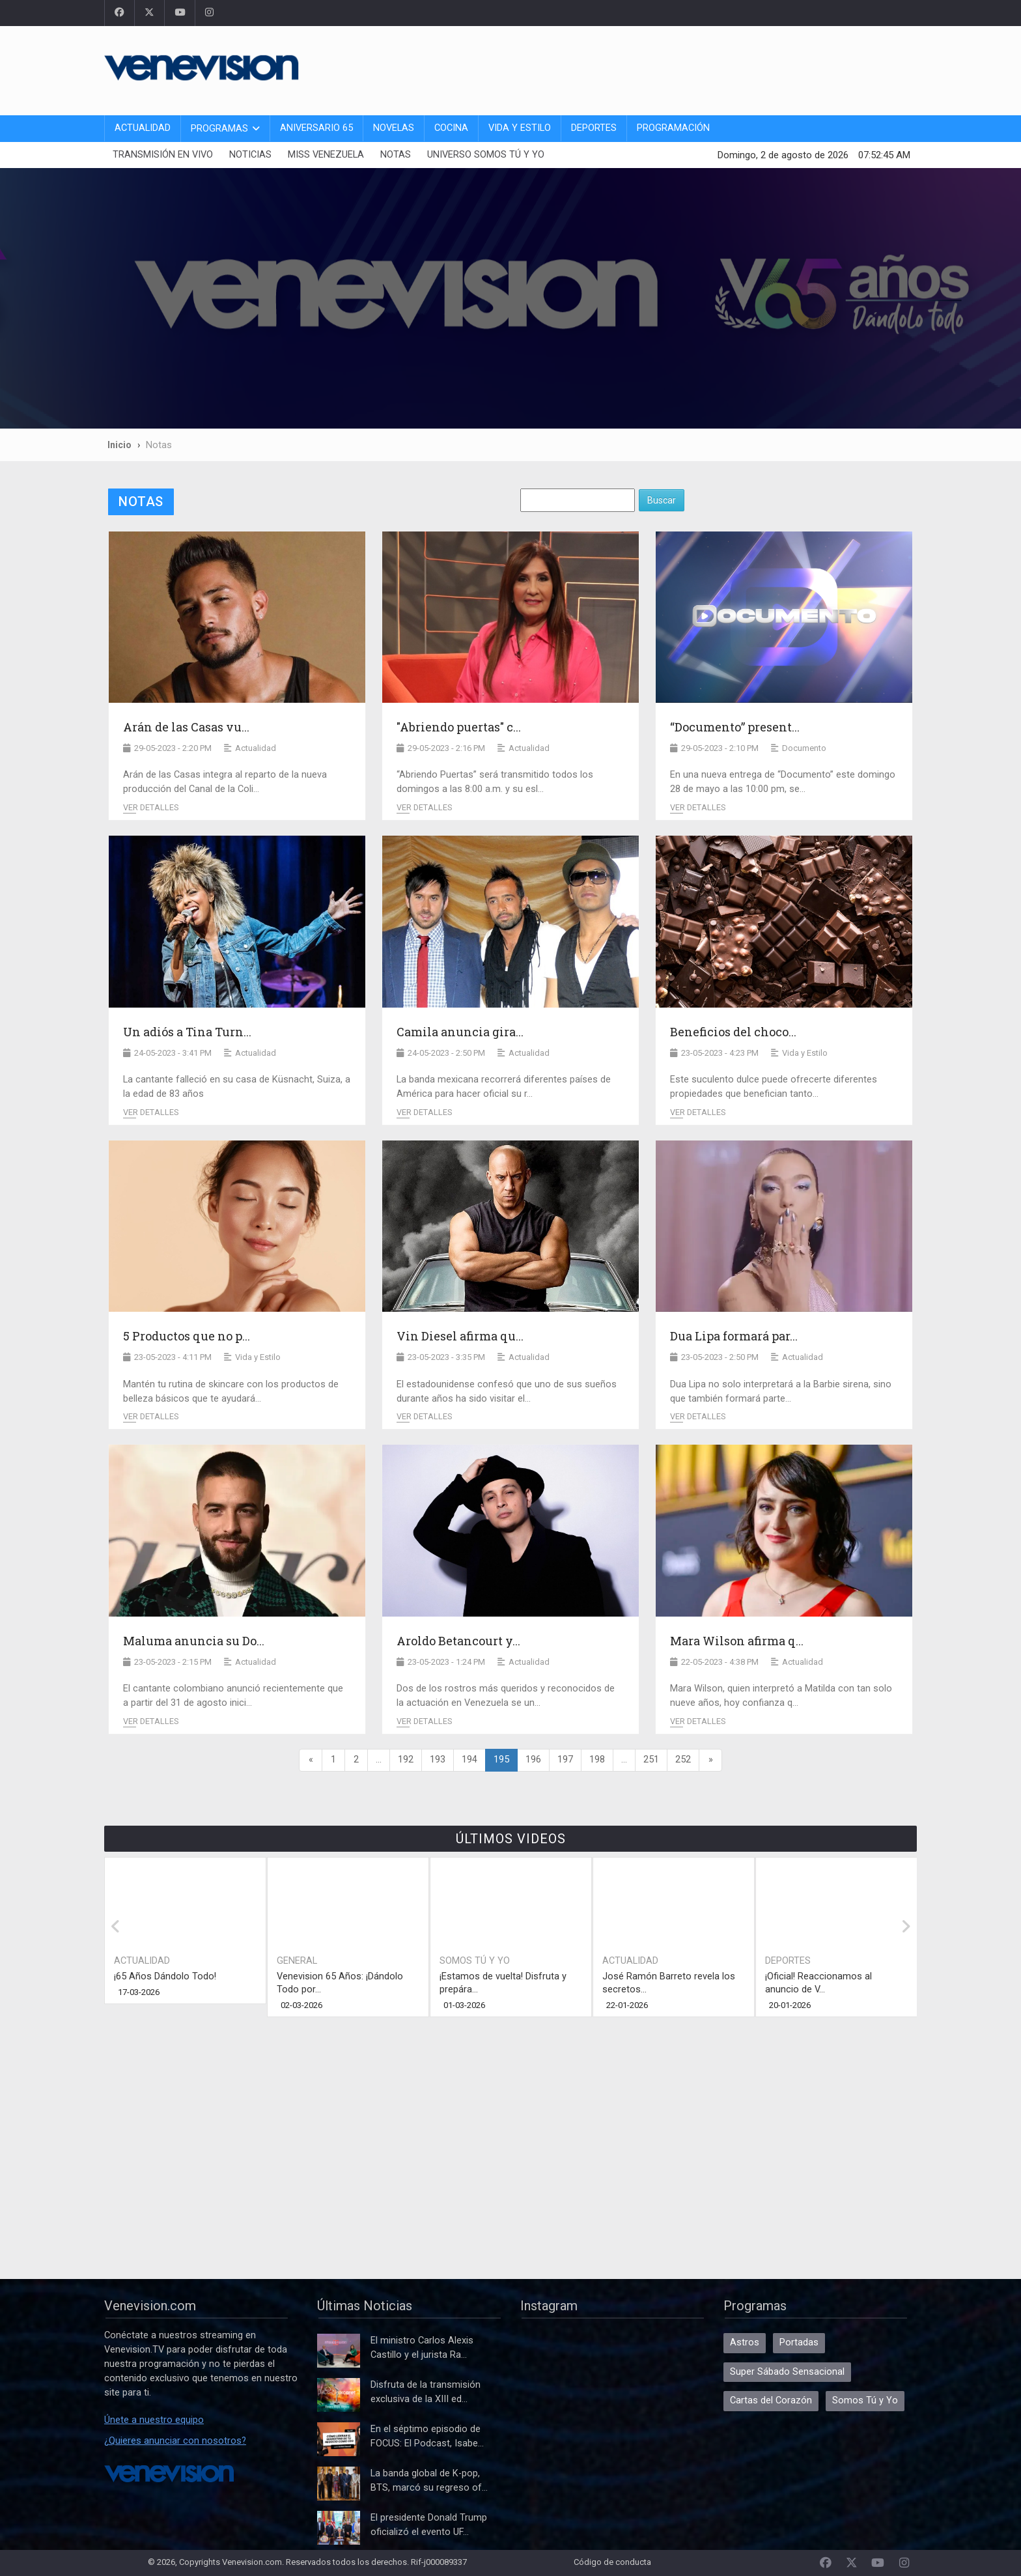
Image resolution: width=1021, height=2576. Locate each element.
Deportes (594, 128)
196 (533, 1759)
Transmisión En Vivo (163, 154)
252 (683, 1759)
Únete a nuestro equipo (154, 2420)
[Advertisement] (680, 68)
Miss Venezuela (326, 154)
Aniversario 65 (316, 128)
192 (405, 1759)
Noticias (250, 154)
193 (437, 1759)
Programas (219, 128)
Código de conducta (612, 2562)
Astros (744, 2342)
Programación (673, 128)
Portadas (798, 2342)
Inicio (119, 445)
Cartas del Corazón (771, 2400)
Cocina (451, 128)
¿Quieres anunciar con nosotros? (175, 2440)
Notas (395, 154)
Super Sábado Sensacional (787, 2371)
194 (469, 1759)
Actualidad (143, 128)
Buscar (661, 500)
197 (565, 1759)
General (297, 1960)
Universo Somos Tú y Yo (485, 154)
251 (651, 1759)
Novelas (393, 128)
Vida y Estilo (519, 128)
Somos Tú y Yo (475, 1960)
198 (597, 1759)
